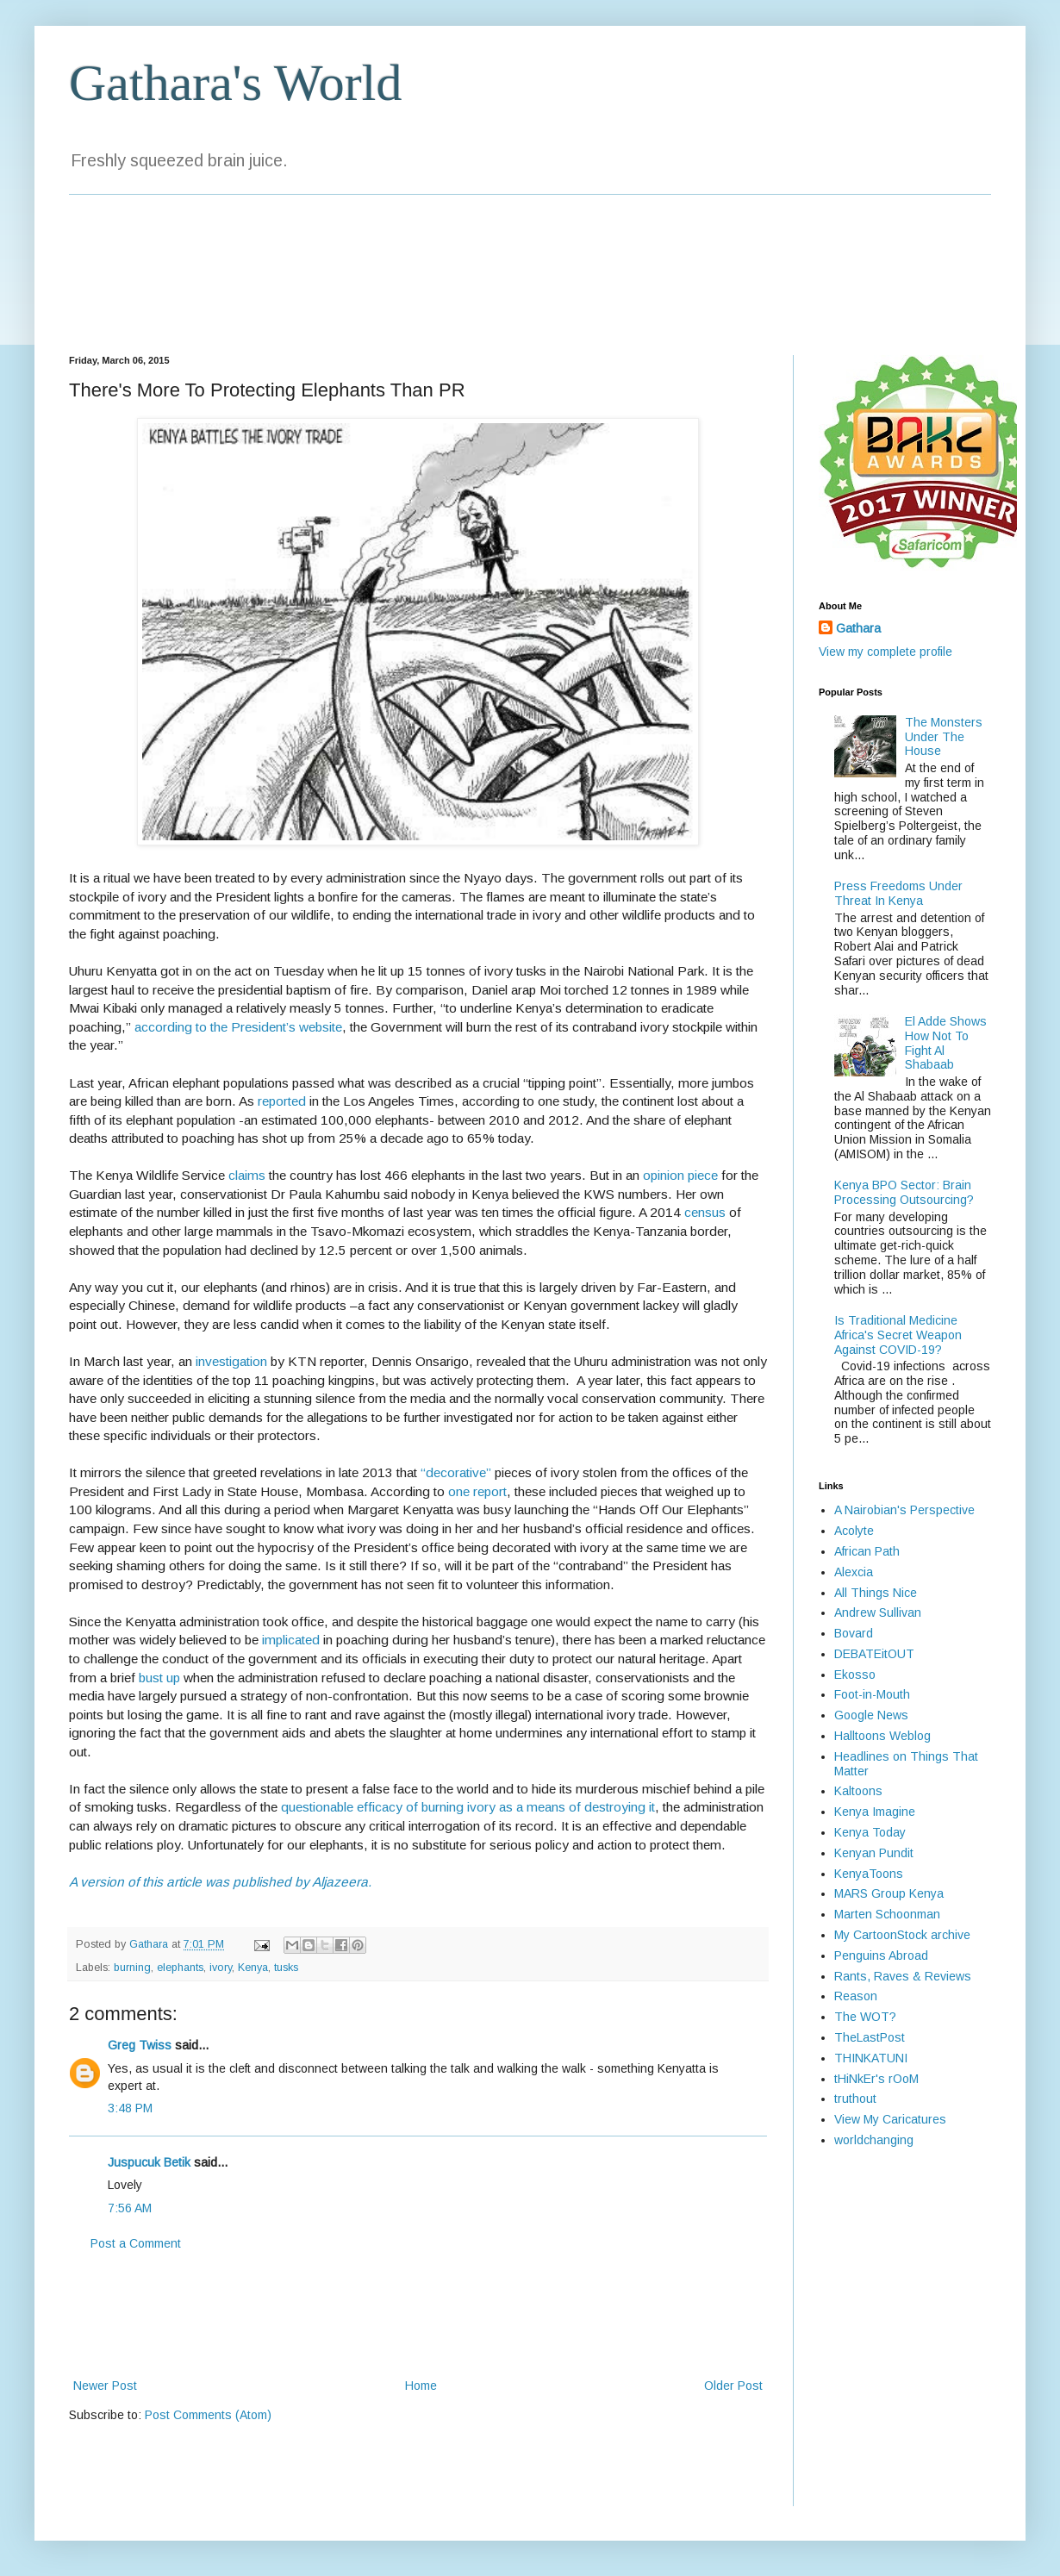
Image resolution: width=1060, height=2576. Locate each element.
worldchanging (873, 2140)
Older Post (733, 2385)
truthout (855, 2098)
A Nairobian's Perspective (904, 1510)
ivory (220, 1968)
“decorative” (456, 1472)
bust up (159, 1677)
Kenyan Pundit (873, 1853)
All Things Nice (875, 1593)
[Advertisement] (418, 2315)
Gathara (858, 628)
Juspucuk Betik (149, 2162)
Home (421, 2385)
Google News (871, 1715)
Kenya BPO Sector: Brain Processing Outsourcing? (904, 1192)
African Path (867, 1551)
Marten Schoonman (887, 1914)
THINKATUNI (870, 2058)
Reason (855, 1996)
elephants (180, 1968)
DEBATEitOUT (874, 1654)
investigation (231, 1361)
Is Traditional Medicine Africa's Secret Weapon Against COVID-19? (898, 1335)
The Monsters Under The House (943, 736)
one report (477, 1491)
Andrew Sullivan (877, 1612)
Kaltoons (858, 1791)
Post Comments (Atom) (208, 2415)
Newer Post (105, 2385)
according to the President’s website (238, 1027)
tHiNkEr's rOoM (876, 2079)
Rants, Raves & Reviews (902, 1976)
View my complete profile (885, 651)
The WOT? (865, 2017)
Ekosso (855, 1674)
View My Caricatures (890, 2119)
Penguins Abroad (881, 1955)
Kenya (253, 1968)
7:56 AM (130, 2208)
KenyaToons (868, 1874)
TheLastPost (869, 2037)
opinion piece (680, 1175)
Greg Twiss (139, 2045)
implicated (291, 1639)
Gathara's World (235, 82)
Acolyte (854, 1530)
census (705, 1212)
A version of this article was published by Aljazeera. (220, 1881)
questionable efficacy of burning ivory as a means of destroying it (468, 1806)
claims (246, 1175)
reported (282, 1101)
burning (132, 1968)
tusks (286, 1968)
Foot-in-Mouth (872, 1694)
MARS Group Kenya (889, 1893)
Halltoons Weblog (882, 1736)
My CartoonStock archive (902, 1935)
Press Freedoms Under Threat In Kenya (898, 893)
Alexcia (853, 1572)
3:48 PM (130, 2108)
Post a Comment (135, 2243)
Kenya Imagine (874, 1811)
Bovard (853, 1633)
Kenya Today (870, 1832)
